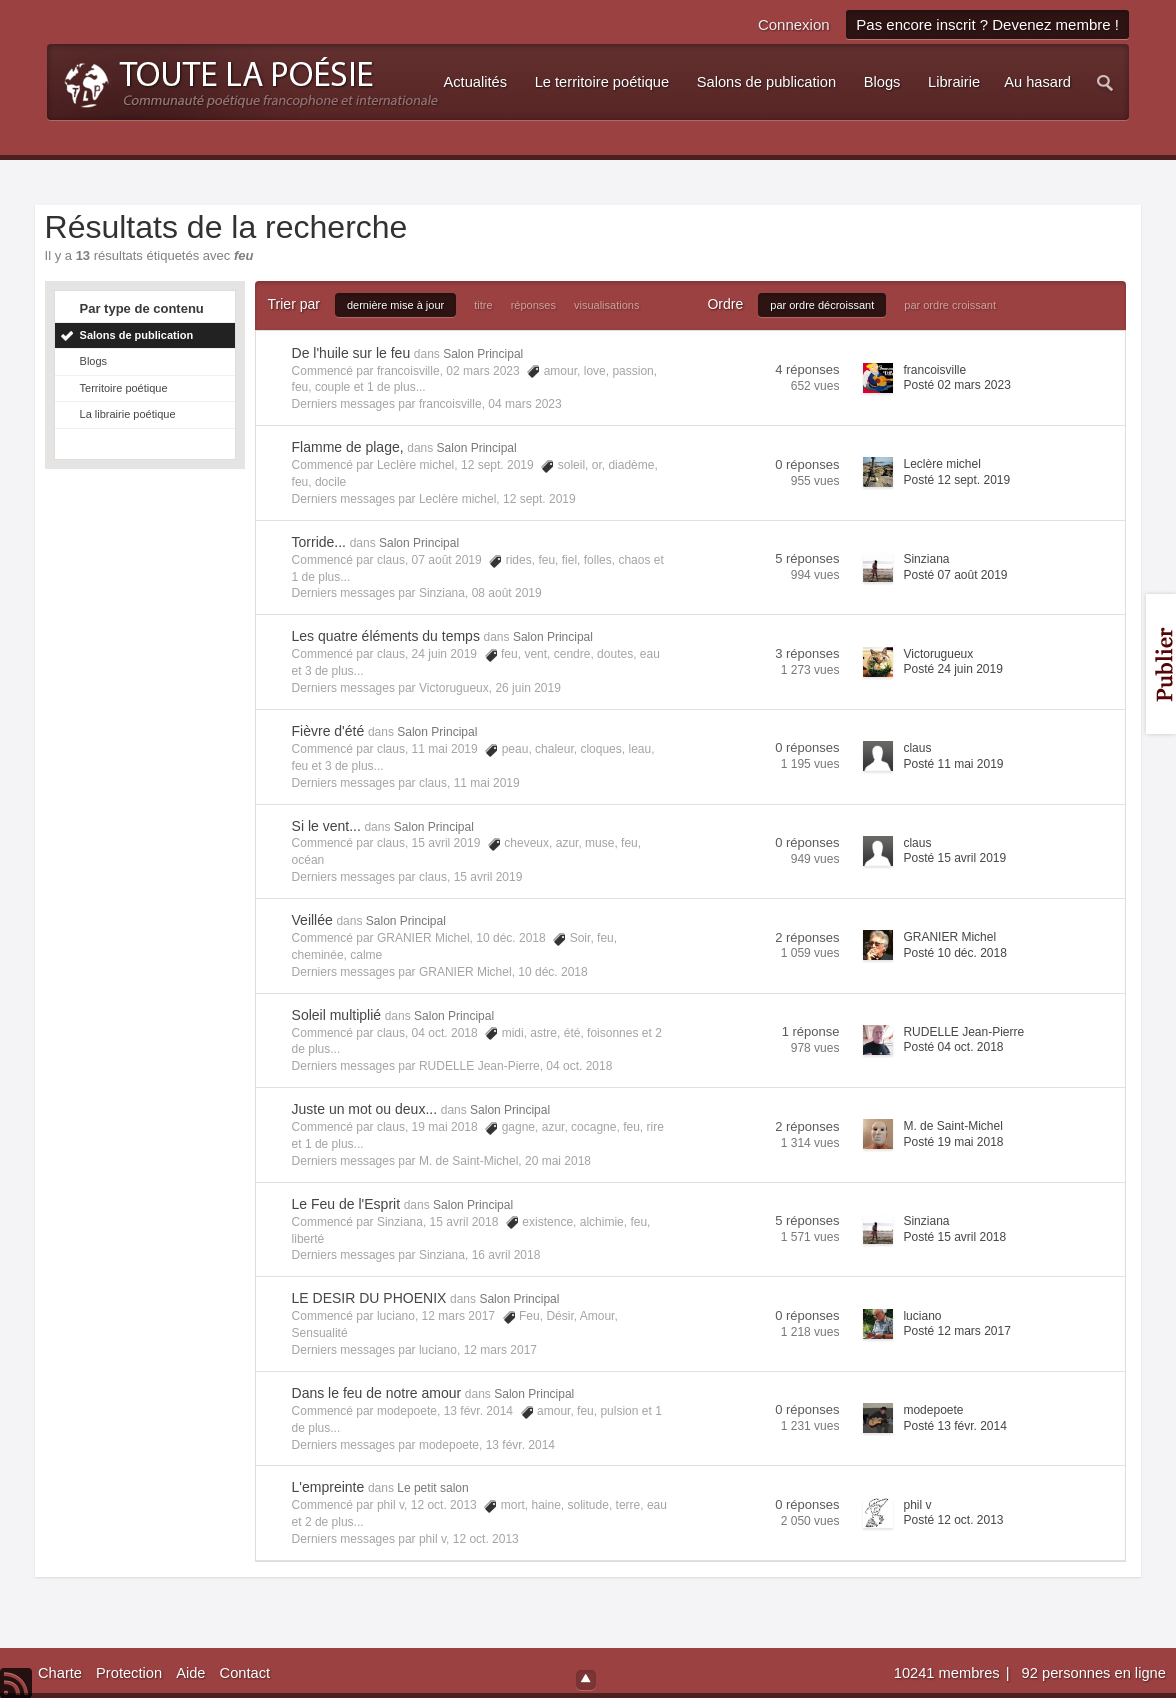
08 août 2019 (507, 593)
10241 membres (949, 1673)
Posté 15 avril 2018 (954, 1237)
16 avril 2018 (506, 1255)
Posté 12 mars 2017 (956, 1331)
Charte (60, 1673)
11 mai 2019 (487, 783)
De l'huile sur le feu (351, 353)
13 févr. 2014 (520, 1445)
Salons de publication (137, 335)
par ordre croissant (950, 305)
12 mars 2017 (500, 1350)
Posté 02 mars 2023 (956, 385)
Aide (190, 1673)
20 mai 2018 (558, 1161)
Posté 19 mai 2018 (953, 1142)
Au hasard (1037, 82)
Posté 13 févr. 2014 (954, 1426)
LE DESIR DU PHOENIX (369, 1298)
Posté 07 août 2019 (955, 575)
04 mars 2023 (524, 404)
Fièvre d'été (328, 731)
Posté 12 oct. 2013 (953, 1520)
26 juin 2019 (527, 688)
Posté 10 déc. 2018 (954, 953)
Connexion (794, 24)
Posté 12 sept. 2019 (956, 480)
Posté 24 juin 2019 (952, 669)
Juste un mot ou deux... (365, 1109)
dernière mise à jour (395, 305)
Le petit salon (432, 1488)
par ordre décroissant (822, 305)
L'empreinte (328, 1487)
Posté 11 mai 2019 (953, 764)
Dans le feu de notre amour (377, 1393)
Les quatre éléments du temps (386, 636)
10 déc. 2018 (552, 972)
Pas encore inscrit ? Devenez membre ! (987, 24)
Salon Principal (483, 354)
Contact (245, 1673)
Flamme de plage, (348, 447)
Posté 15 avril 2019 (954, 858)
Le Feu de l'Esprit (346, 1204)
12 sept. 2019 (539, 499)
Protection (129, 1673)
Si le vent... (326, 826)
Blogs (94, 361)
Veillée (312, 920)
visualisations (606, 305)
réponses (533, 305)
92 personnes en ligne (1094, 1673)
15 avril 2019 (488, 877)
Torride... (319, 542)
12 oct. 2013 (486, 1539)
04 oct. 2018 (579, 1066)
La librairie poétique (128, 414)
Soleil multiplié (336, 1015)
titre (483, 305)
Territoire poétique (124, 388)
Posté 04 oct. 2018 (953, 1047)
